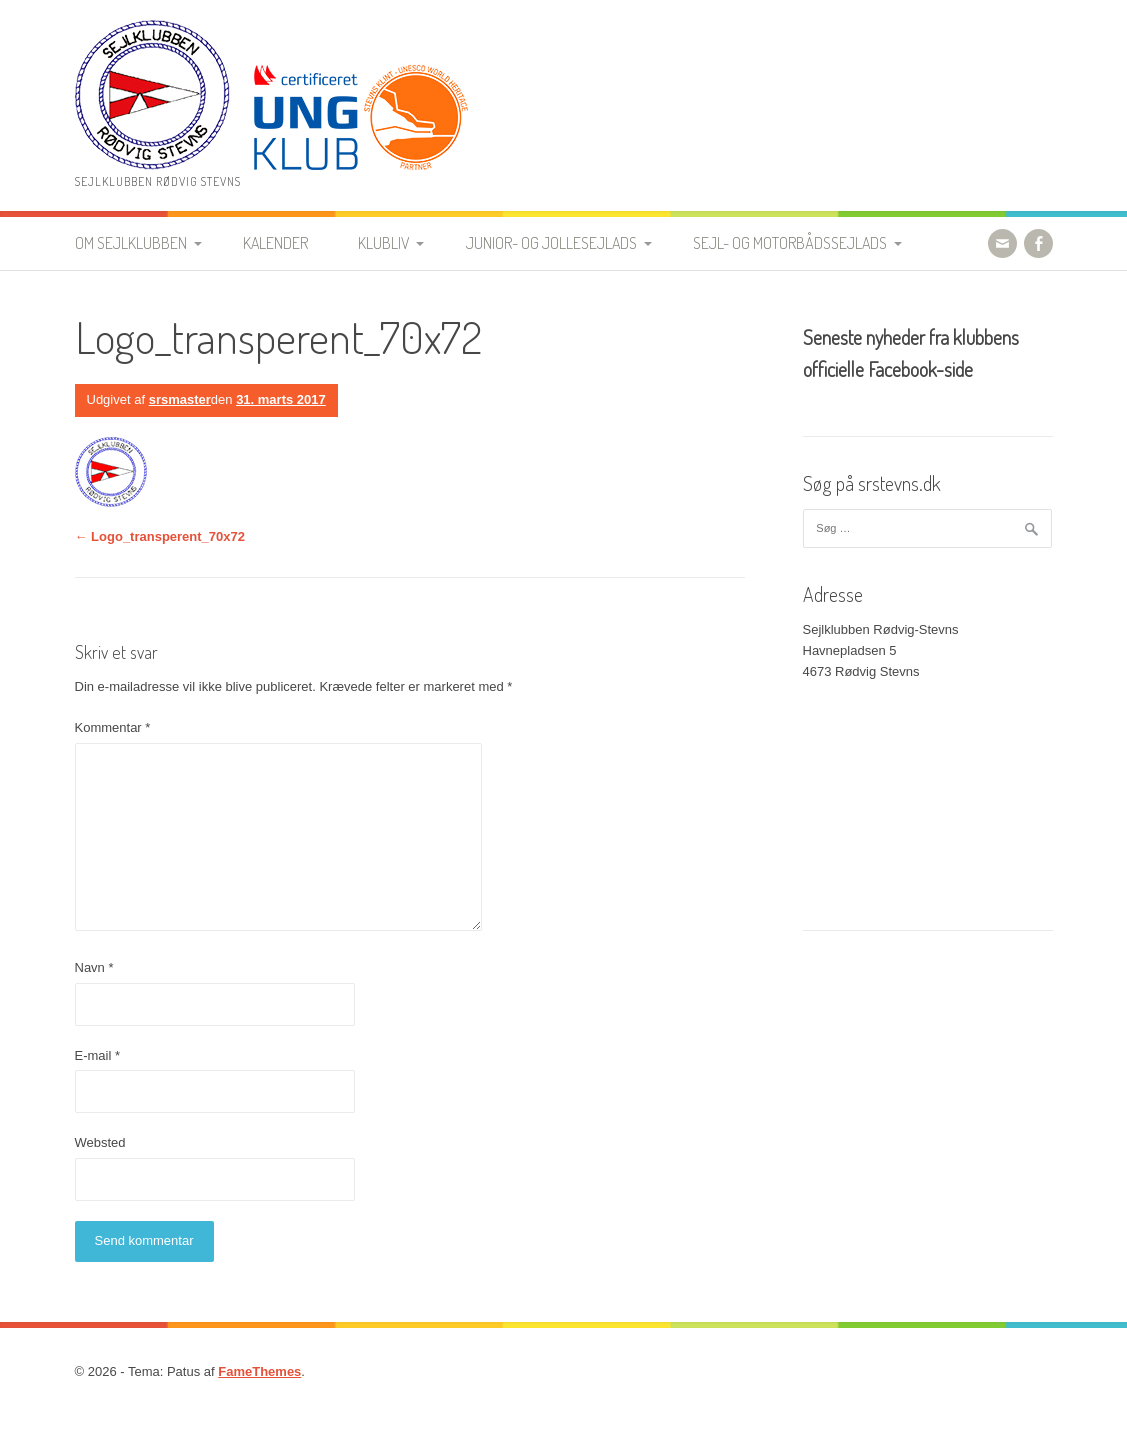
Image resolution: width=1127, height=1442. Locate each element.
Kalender (275, 243)
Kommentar (113, 727)
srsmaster (180, 399)
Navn (94, 967)
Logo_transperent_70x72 (160, 536)
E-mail (98, 1055)
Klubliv (383, 243)
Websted (100, 1142)
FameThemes (259, 1371)
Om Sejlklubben (131, 243)
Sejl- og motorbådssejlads (790, 243)
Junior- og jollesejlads (551, 243)
